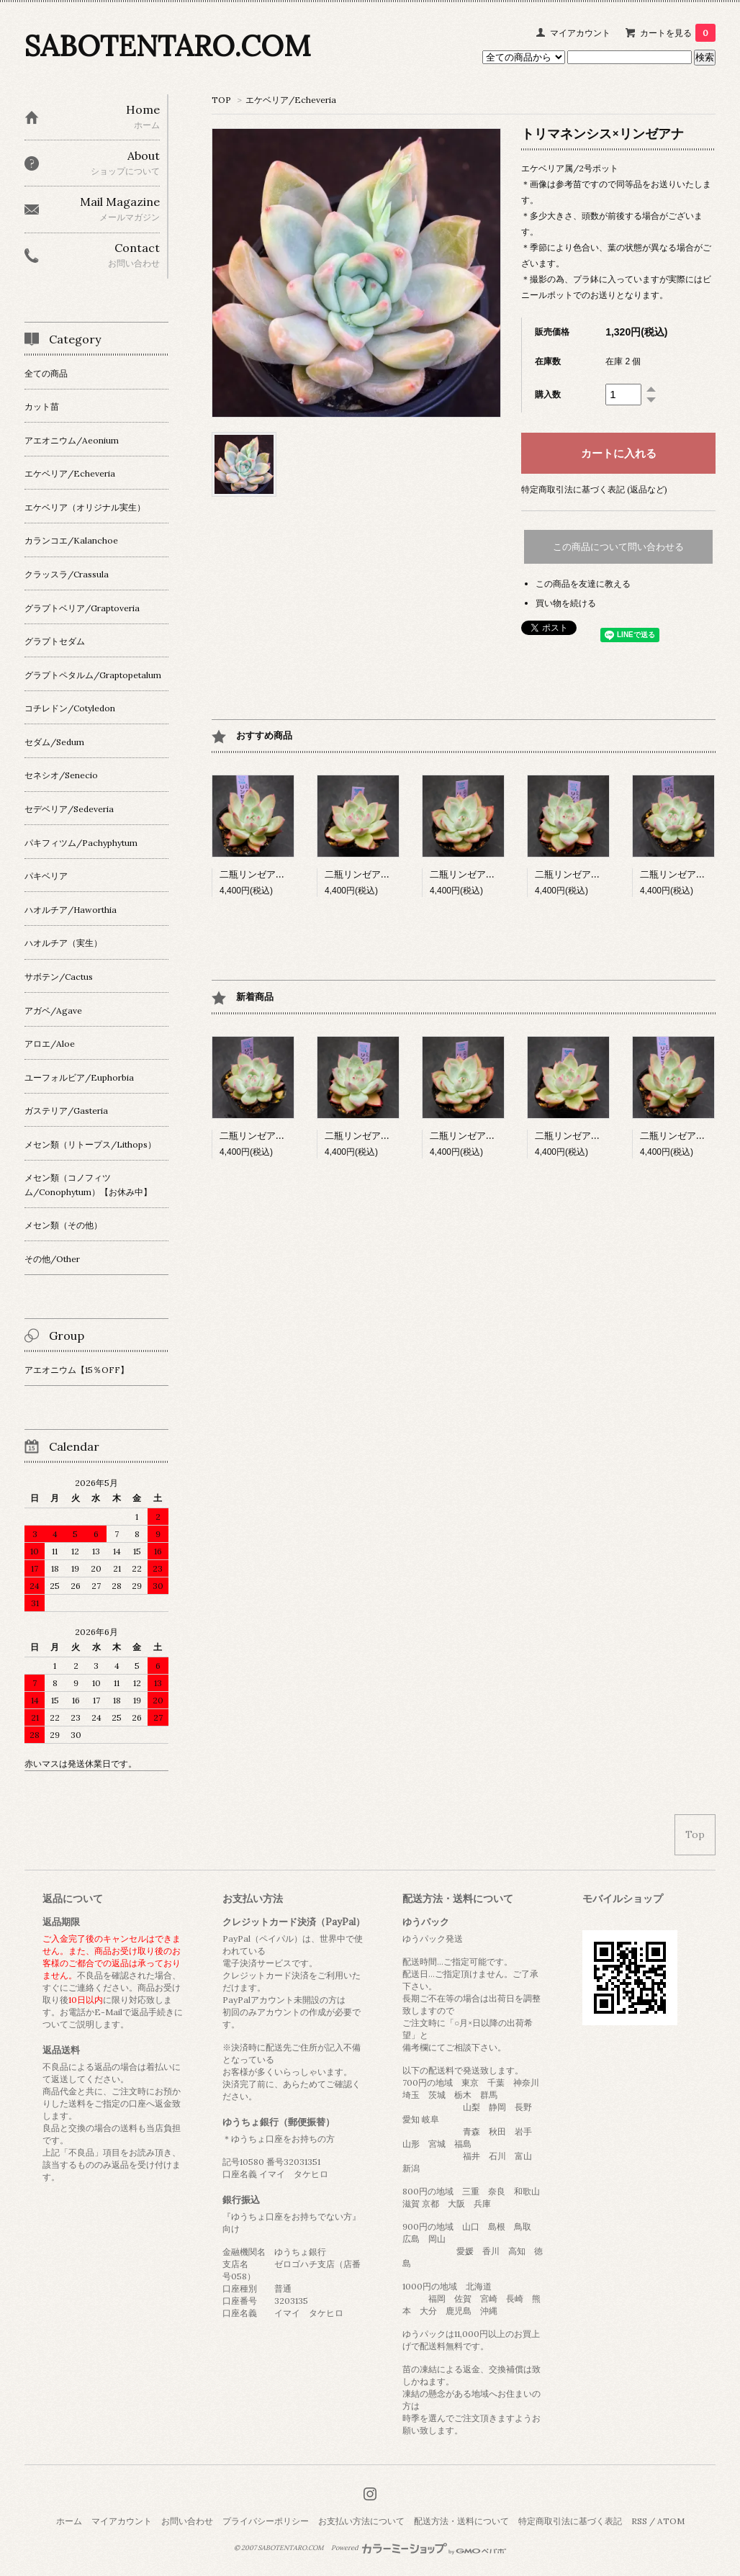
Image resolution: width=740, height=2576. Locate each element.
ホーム (69, 2521)
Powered (418, 2548)
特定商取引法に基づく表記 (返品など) (594, 489)
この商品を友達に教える (583, 583)
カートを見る (678, 32)
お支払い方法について (361, 2521)
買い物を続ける (566, 603)
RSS (639, 2521)
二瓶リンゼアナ (263, 874)
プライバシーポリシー (265, 2521)
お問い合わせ (187, 2521)
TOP (221, 99)
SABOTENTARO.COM (167, 45)
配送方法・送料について (461, 2521)
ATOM (671, 2521)
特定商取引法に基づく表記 (570, 2521)
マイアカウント (580, 32)
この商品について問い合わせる (618, 546)
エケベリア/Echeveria (290, 99)
